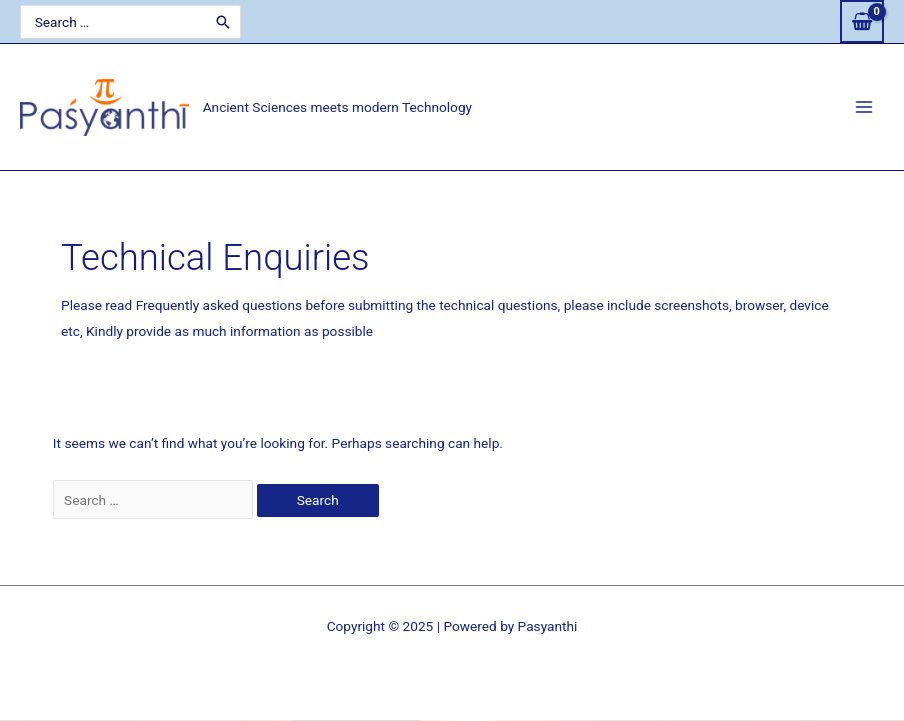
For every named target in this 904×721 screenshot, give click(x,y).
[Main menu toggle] (864, 107)
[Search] (223, 22)
